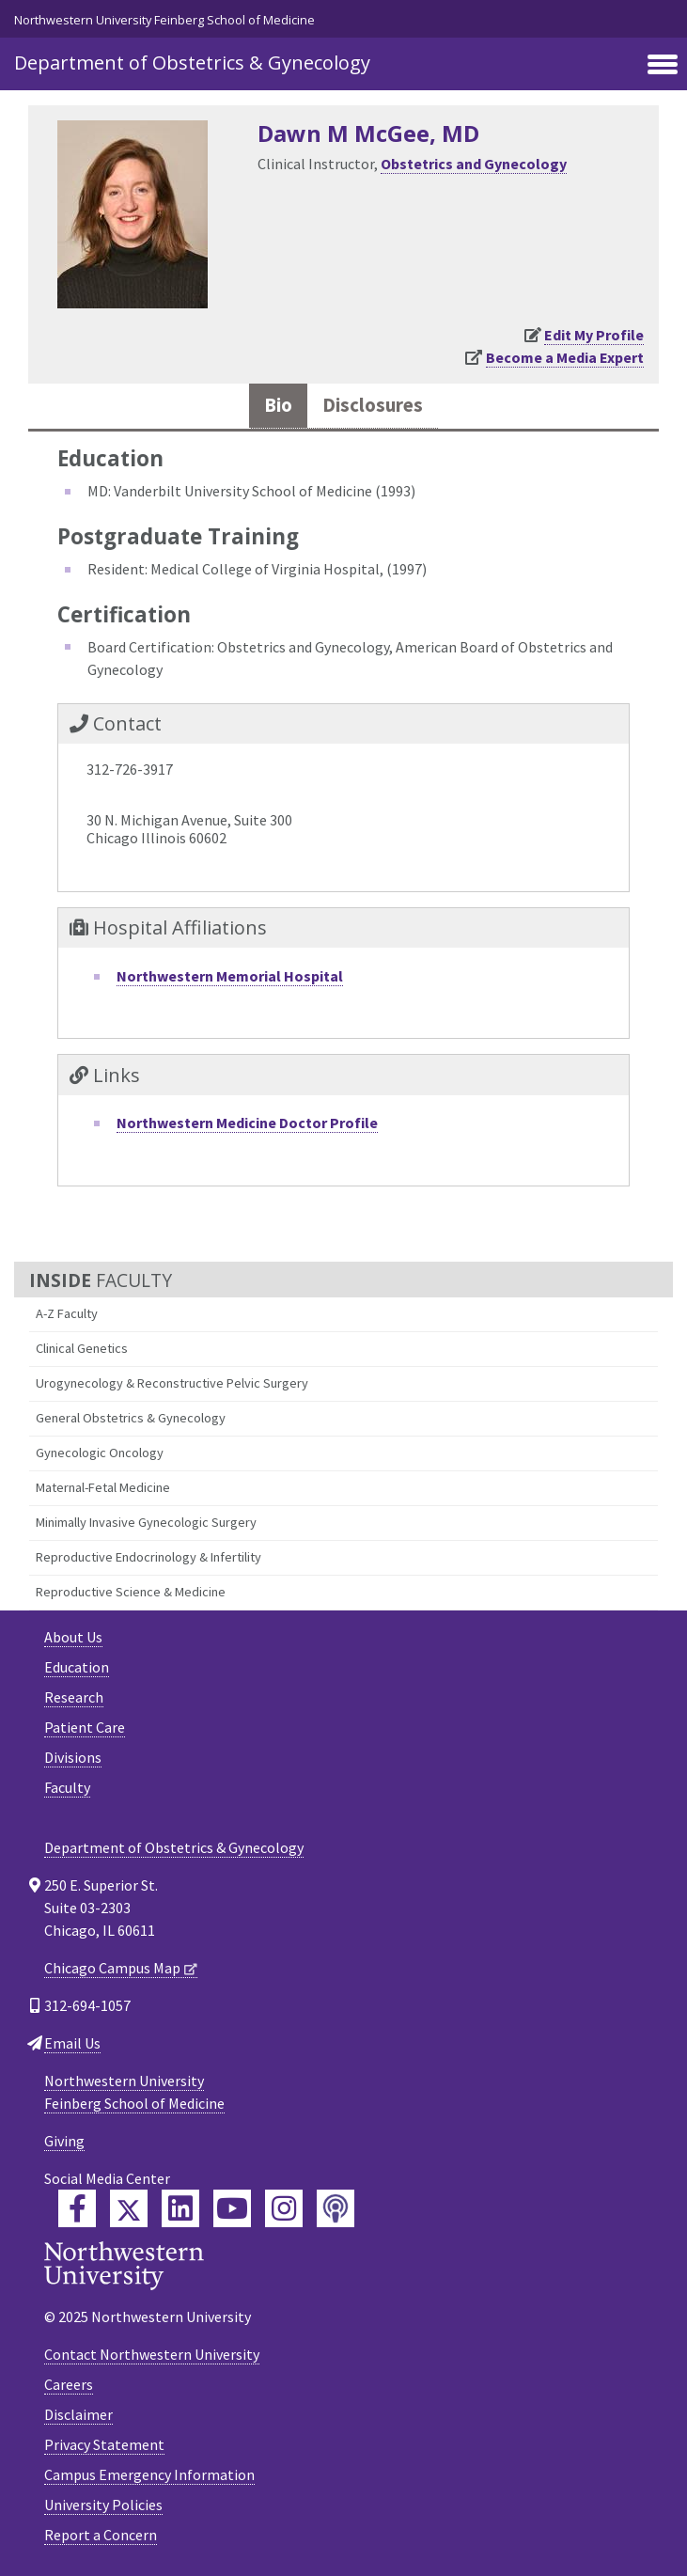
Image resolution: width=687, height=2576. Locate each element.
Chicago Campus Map (112, 1967)
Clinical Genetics (82, 1348)
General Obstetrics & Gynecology (131, 1417)
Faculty (67, 1787)
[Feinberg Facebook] (77, 2208)
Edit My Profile (594, 334)
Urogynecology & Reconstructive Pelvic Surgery (172, 1382)
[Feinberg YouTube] (232, 2208)
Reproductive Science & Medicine (131, 1591)
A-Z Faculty (67, 1313)
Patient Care (84, 1727)
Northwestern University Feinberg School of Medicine (164, 19)
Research (73, 1697)
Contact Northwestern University (151, 2354)
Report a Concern (100, 2534)
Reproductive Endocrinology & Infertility (148, 1556)
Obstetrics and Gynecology (474, 163)
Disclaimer (78, 2414)
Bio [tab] (278, 405)
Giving (64, 2140)
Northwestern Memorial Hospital (230, 975)
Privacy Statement (104, 2444)
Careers (68, 2384)
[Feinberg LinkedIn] (180, 2208)
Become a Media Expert (565, 357)
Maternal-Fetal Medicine (103, 1487)
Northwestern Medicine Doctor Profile (247, 1122)
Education (76, 1666)
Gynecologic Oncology (100, 1452)
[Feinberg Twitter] (129, 2208)
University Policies (103, 2504)
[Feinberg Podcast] (335, 2208)
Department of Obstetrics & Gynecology (192, 62)
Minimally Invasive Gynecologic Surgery (146, 1522)
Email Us (72, 2043)
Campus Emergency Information (149, 2474)
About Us (73, 1636)
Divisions (72, 1757)
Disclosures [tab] (372, 405)
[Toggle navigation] (663, 66)
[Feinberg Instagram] (284, 2208)
